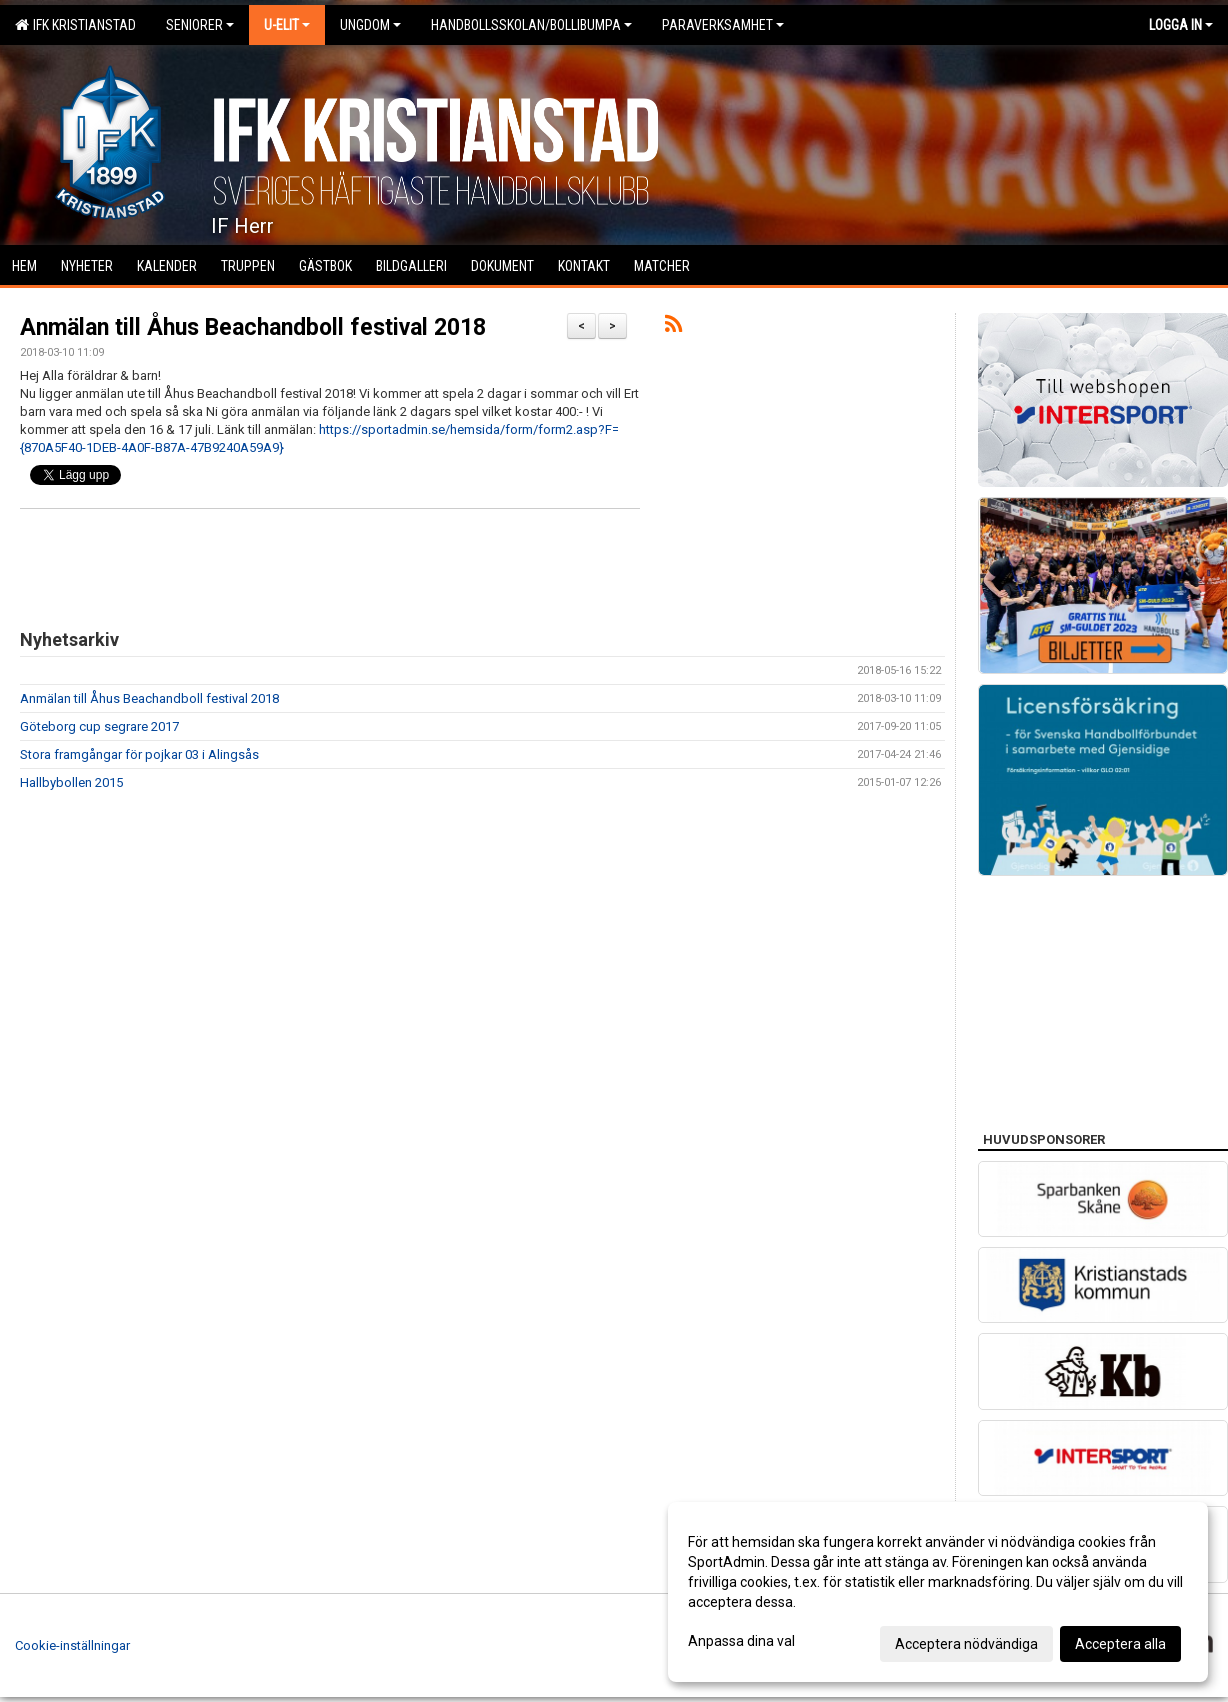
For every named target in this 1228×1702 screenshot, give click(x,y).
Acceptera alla (1120, 1644)
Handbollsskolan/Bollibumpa (531, 25)
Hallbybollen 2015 (71, 782)
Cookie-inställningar (72, 1645)
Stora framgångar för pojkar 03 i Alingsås (139, 754)
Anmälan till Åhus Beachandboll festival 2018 (253, 327)
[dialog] (938, 1592)
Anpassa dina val (741, 1641)
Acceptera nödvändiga (966, 1644)
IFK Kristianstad (75, 25)
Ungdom (370, 25)
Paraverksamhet (723, 25)
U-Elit (287, 25)
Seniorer (200, 25)
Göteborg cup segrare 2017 (99, 726)
